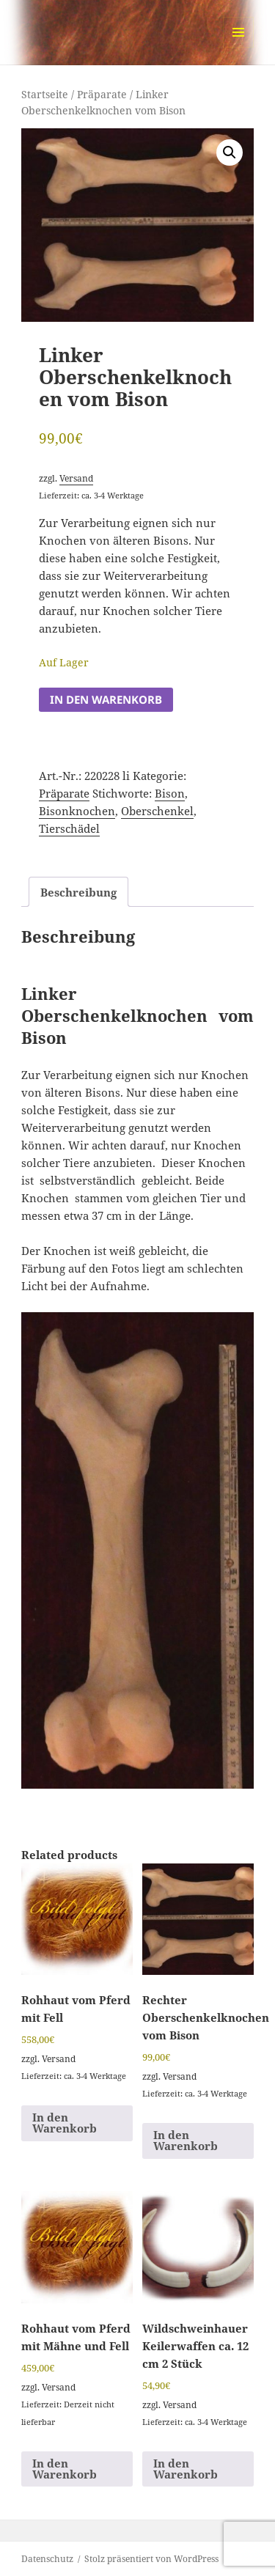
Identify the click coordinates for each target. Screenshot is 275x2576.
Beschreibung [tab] (78, 892)
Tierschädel (69, 828)
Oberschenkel (157, 810)
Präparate (102, 94)
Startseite (44, 94)
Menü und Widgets (239, 47)
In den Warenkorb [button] (64, 2122)
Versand (76, 478)
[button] (229, 152)
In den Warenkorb (106, 699)
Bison (170, 793)
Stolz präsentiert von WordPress (151, 2559)
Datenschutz (47, 2559)
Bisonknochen (77, 810)
